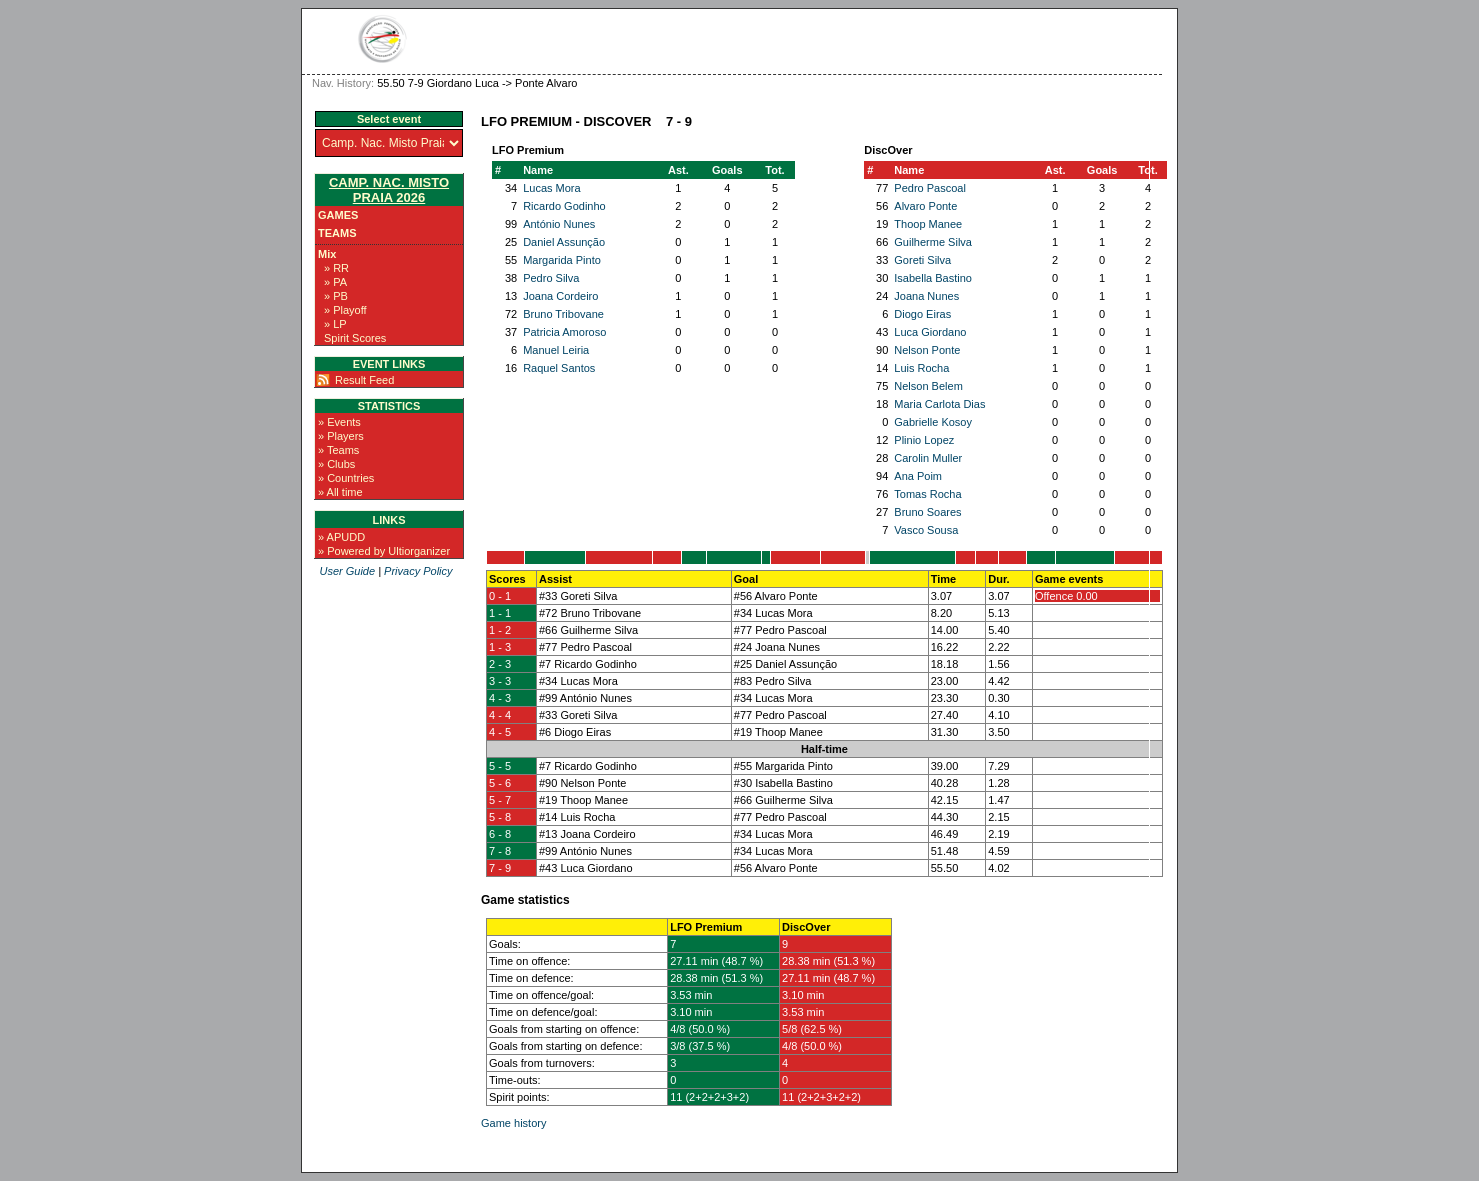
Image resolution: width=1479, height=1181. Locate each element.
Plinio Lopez (924, 440)
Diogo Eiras (922, 314)
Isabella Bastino (933, 278)
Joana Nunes (926, 296)
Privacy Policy (418, 571)
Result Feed (364, 380)
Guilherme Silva (933, 242)
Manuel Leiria (556, 350)
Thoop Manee (928, 224)
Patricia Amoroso (564, 332)
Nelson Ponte (927, 350)
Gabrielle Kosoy (933, 422)
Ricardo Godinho (564, 206)
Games (338, 215)
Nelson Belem (928, 386)
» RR (336, 268)
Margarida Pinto (562, 260)
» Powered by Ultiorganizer (384, 551)
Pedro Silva (551, 278)
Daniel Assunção (564, 242)
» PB (336, 296)
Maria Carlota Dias (939, 404)
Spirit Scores (355, 338)
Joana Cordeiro (560, 296)
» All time (340, 492)
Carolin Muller (928, 458)
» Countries (346, 478)
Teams (337, 233)
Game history (513, 1123)
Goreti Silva (922, 260)
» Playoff (345, 310)
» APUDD (341, 537)
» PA (335, 282)
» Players (341, 436)
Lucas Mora (551, 188)
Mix (327, 254)
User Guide (347, 571)
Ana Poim (918, 476)
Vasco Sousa (926, 530)
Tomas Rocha (927, 494)
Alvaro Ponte (925, 206)
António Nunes (559, 224)
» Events (339, 422)
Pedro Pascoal (930, 188)
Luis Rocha (921, 368)
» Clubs (336, 464)
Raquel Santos (559, 368)
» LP (335, 324)
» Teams (338, 450)
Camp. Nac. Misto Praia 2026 (389, 190)
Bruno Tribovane (563, 314)
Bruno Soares (927, 512)
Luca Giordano (930, 332)
